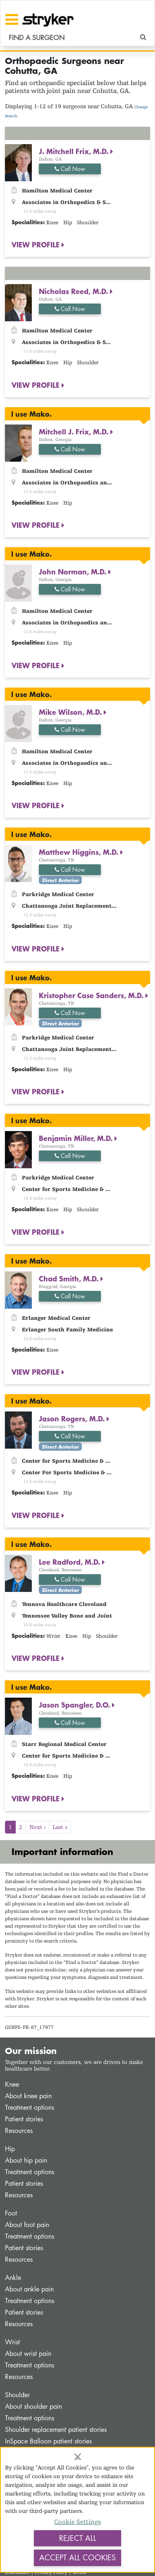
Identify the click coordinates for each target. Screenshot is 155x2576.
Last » (59, 1827)
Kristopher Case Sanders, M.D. (92, 995)
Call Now (70, 169)
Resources (19, 2130)
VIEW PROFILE (37, 244)
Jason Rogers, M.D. (73, 1418)
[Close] (78, 2457)
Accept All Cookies (77, 2557)
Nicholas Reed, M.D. (74, 291)
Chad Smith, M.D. (69, 1278)
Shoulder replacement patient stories (56, 2429)
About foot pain (27, 2224)
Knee (12, 2084)
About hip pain (26, 2160)
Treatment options (29, 2107)
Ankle (13, 2277)
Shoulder (17, 2395)
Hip (10, 2148)
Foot (11, 2213)
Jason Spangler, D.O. (75, 1704)
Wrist (12, 2342)
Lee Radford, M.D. (70, 1561)
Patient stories (24, 2119)
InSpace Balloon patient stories (48, 2441)
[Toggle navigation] (11, 19)
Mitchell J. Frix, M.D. (74, 431)
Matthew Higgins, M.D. (79, 851)
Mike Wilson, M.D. (71, 711)
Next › (37, 1827)
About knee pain (28, 2096)
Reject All (77, 2538)
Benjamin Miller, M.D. (76, 1138)
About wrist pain (28, 2353)
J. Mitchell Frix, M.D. (74, 151)
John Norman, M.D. (73, 571)
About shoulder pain (33, 2406)
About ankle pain (29, 2289)
